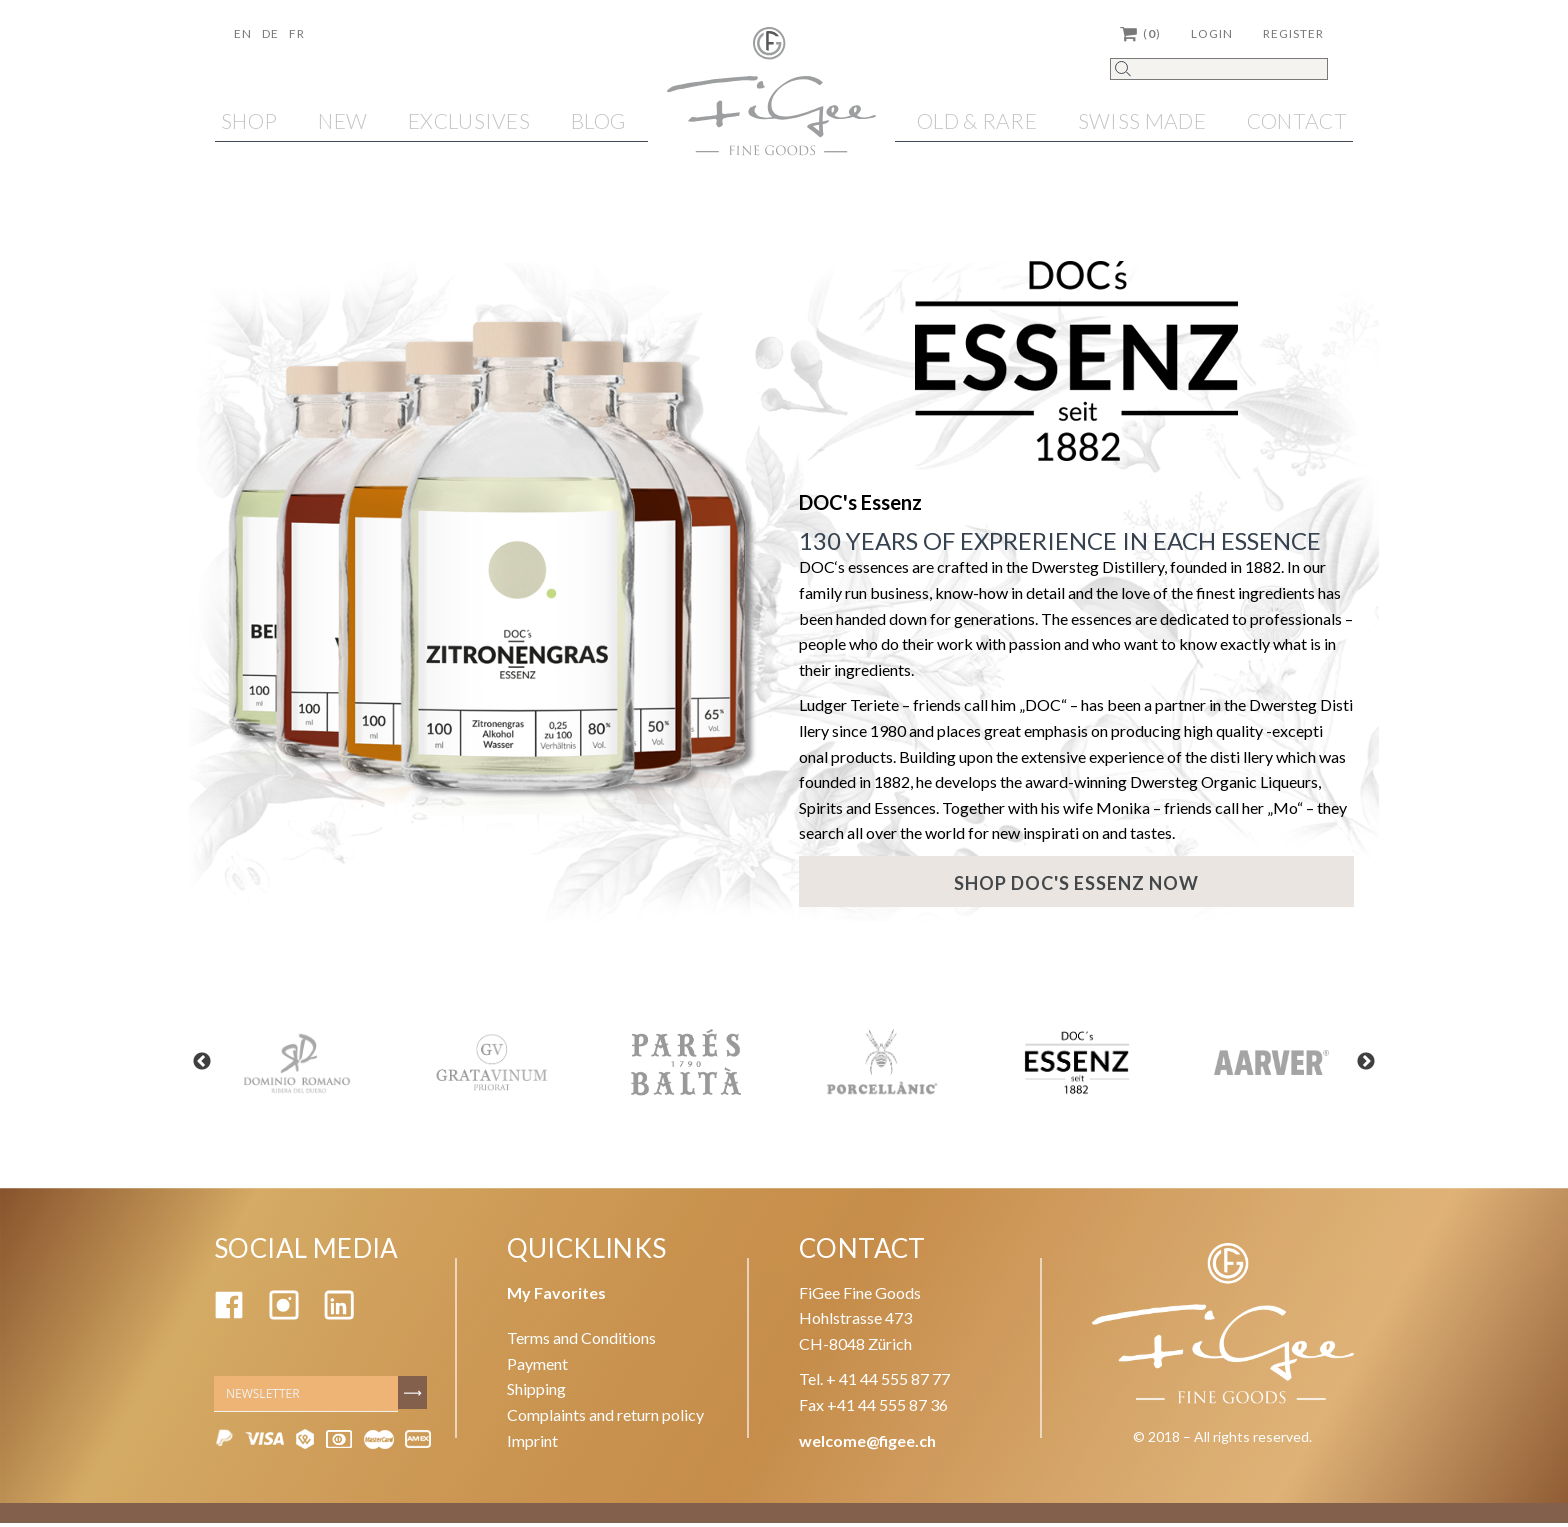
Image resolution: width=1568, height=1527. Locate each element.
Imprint (532, 1444)
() (1140, 34)
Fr (297, 33)
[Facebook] (229, 1317)
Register (1293, 33)
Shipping (536, 1393)
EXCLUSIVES (469, 120)
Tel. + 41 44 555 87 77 (874, 1383)
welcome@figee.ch (867, 1444)
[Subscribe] (415, 1397)
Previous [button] (184, 1067)
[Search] (1219, 69)
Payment (537, 1367)
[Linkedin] (339, 1317)
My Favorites (556, 1296)
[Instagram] (284, 1317)
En (243, 33)
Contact (1297, 120)
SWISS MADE (1142, 120)
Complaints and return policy (605, 1418)
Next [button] (1384, 1067)
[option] (296, 1066)
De (270, 33)
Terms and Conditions (581, 1341)
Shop (249, 120)
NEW (342, 120)
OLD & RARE (977, 120)
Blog (598, 120)
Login (1212, 33)
